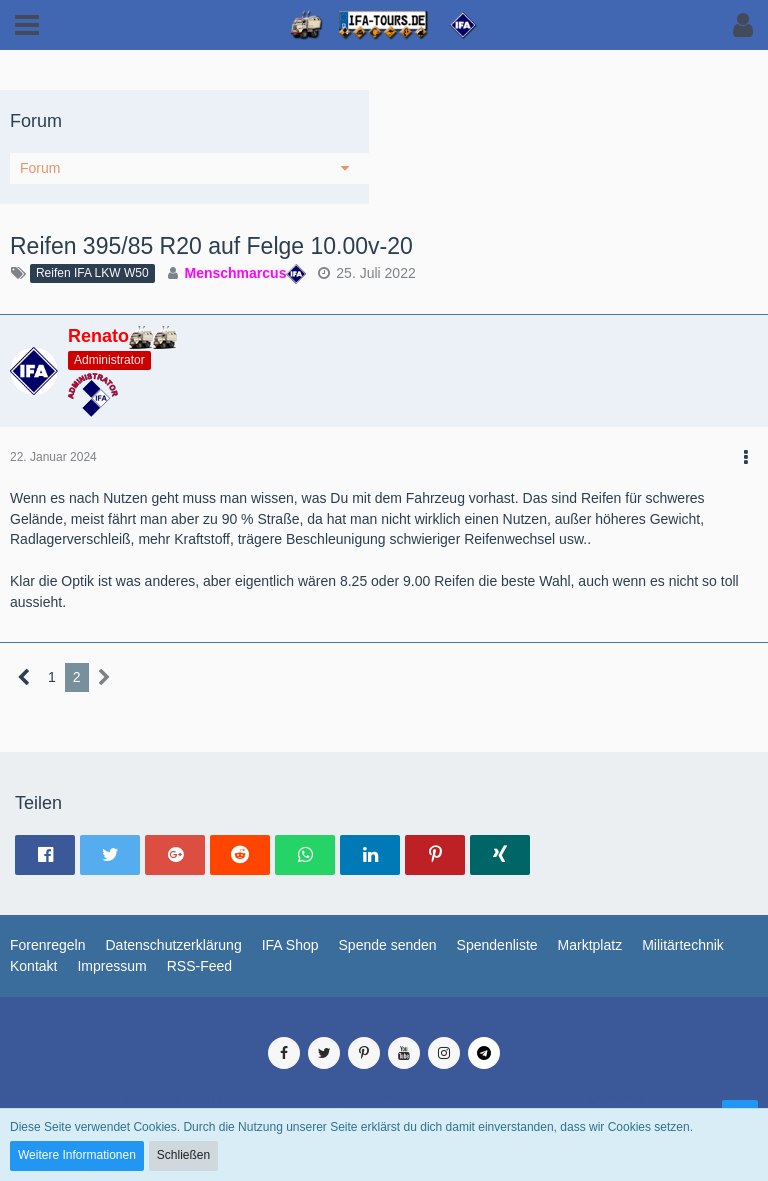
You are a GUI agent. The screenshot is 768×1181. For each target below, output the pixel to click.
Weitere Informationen (77, 1155)
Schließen (183, 1155)
